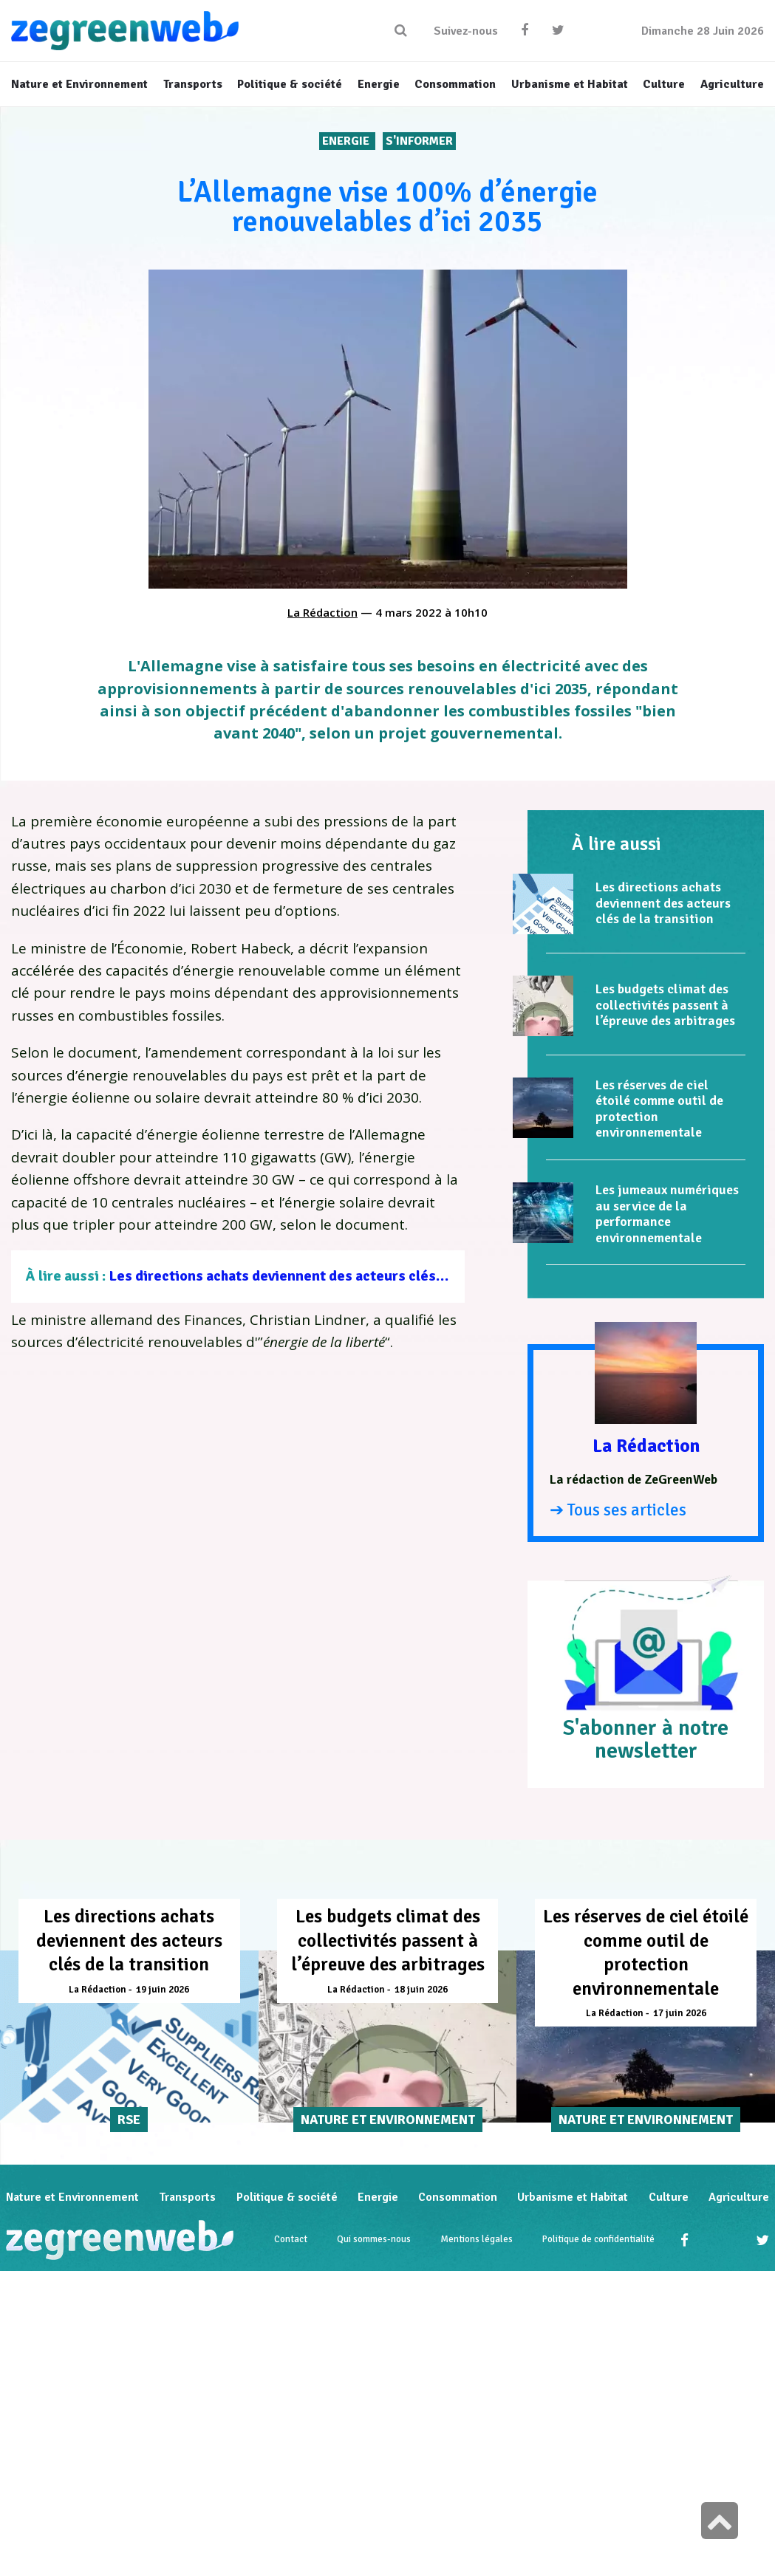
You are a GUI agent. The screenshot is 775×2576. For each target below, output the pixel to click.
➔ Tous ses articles (618, 1510)
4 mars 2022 (408, 612)
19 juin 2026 (162, 1990)
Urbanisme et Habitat (572, 2197)
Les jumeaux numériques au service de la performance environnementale (667, 1214)
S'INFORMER (419, 141)
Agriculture (739, 2197)
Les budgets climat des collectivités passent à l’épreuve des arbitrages (665, 1005)
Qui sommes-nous (374, 2240)
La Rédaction (322, 612)
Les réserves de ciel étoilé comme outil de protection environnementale (659, 1109)
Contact (290, 2240)
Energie (347, 141)
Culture (669, 2197)
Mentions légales (476, 2240)
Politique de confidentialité (598, 2240)
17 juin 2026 (679, 2013)
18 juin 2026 (421, 1990)
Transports (187, 2197)
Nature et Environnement (72, 2197)
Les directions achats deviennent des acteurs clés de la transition (324, 1276)
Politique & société (287, 2197)
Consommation (457, 2197)
